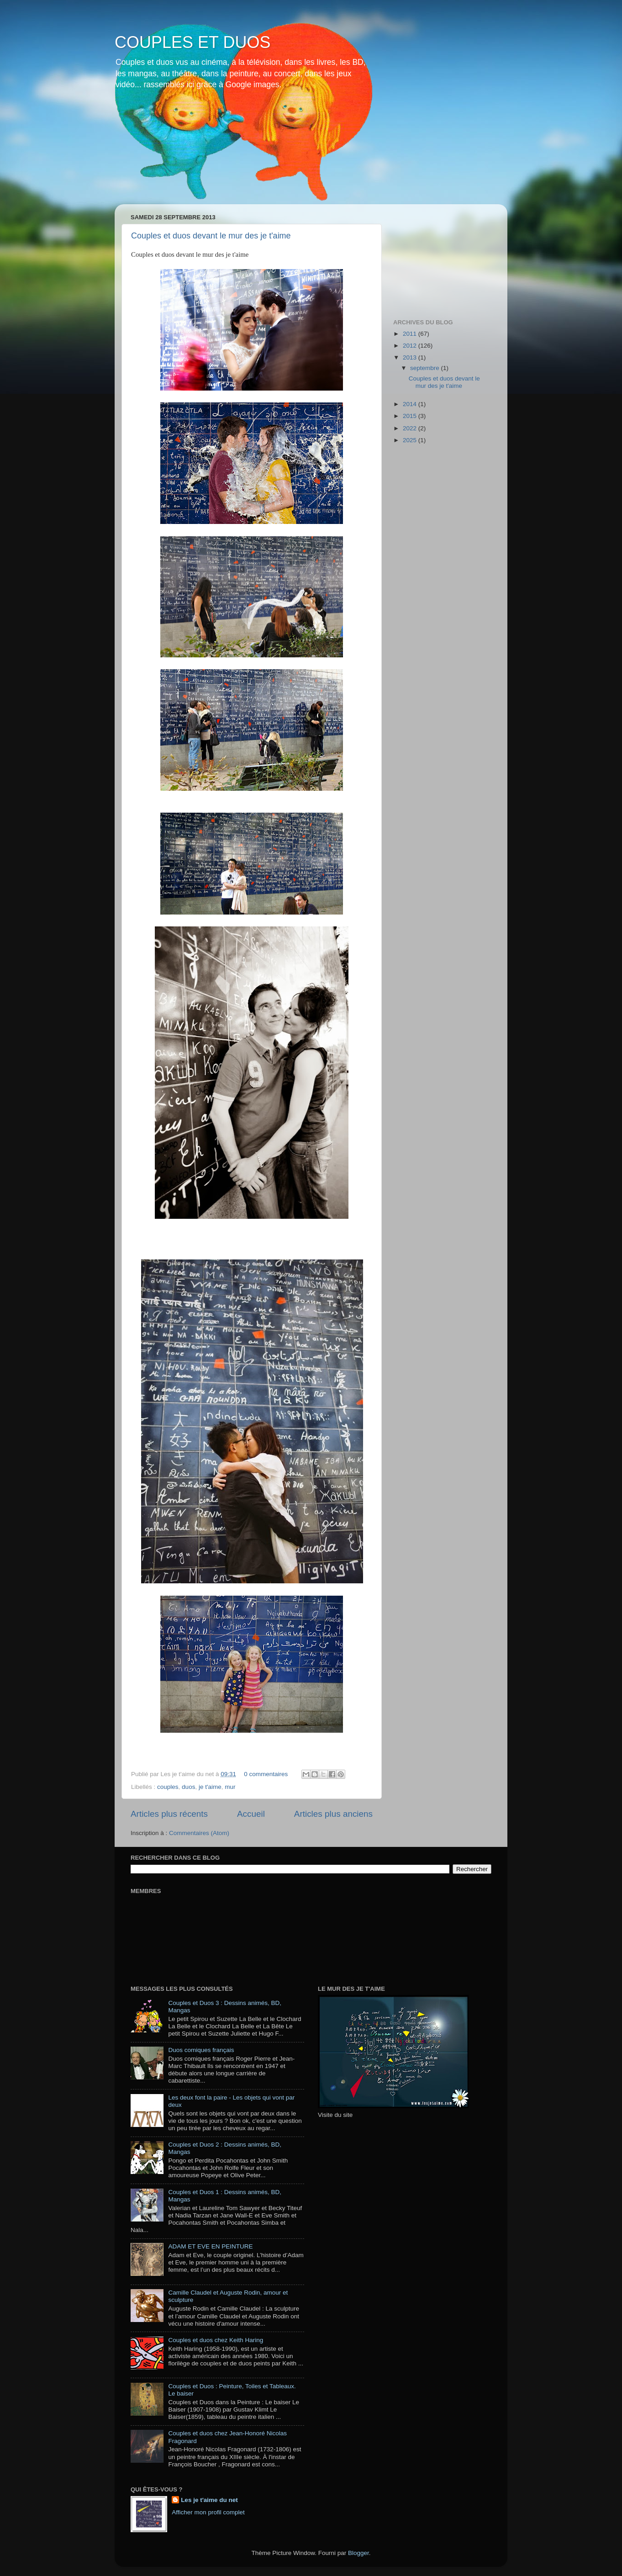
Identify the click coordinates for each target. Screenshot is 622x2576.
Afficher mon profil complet (208, 2512)
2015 (410, 416)
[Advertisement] (439, 256)
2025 (410, 440)
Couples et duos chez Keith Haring (215, 2340)
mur (230, 1786)
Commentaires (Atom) (199, 1833)
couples (168, 1786)
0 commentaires (266, 1774)
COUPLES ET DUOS (192, 42)
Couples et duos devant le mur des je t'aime (211, 235)
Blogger (358, 2553)
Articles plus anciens (333, 1814)
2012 (410, 345)
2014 (410, 404)
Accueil (251, 1814)
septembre (425, 368)
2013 (410, 357)
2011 (410, 333)
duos (188, 1786)
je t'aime (210, 1786)
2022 (410, 428)
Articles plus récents (169, 1814)
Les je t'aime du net (209, 2500)
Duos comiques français (201, 2050)
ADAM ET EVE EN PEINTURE (210, 2246)
